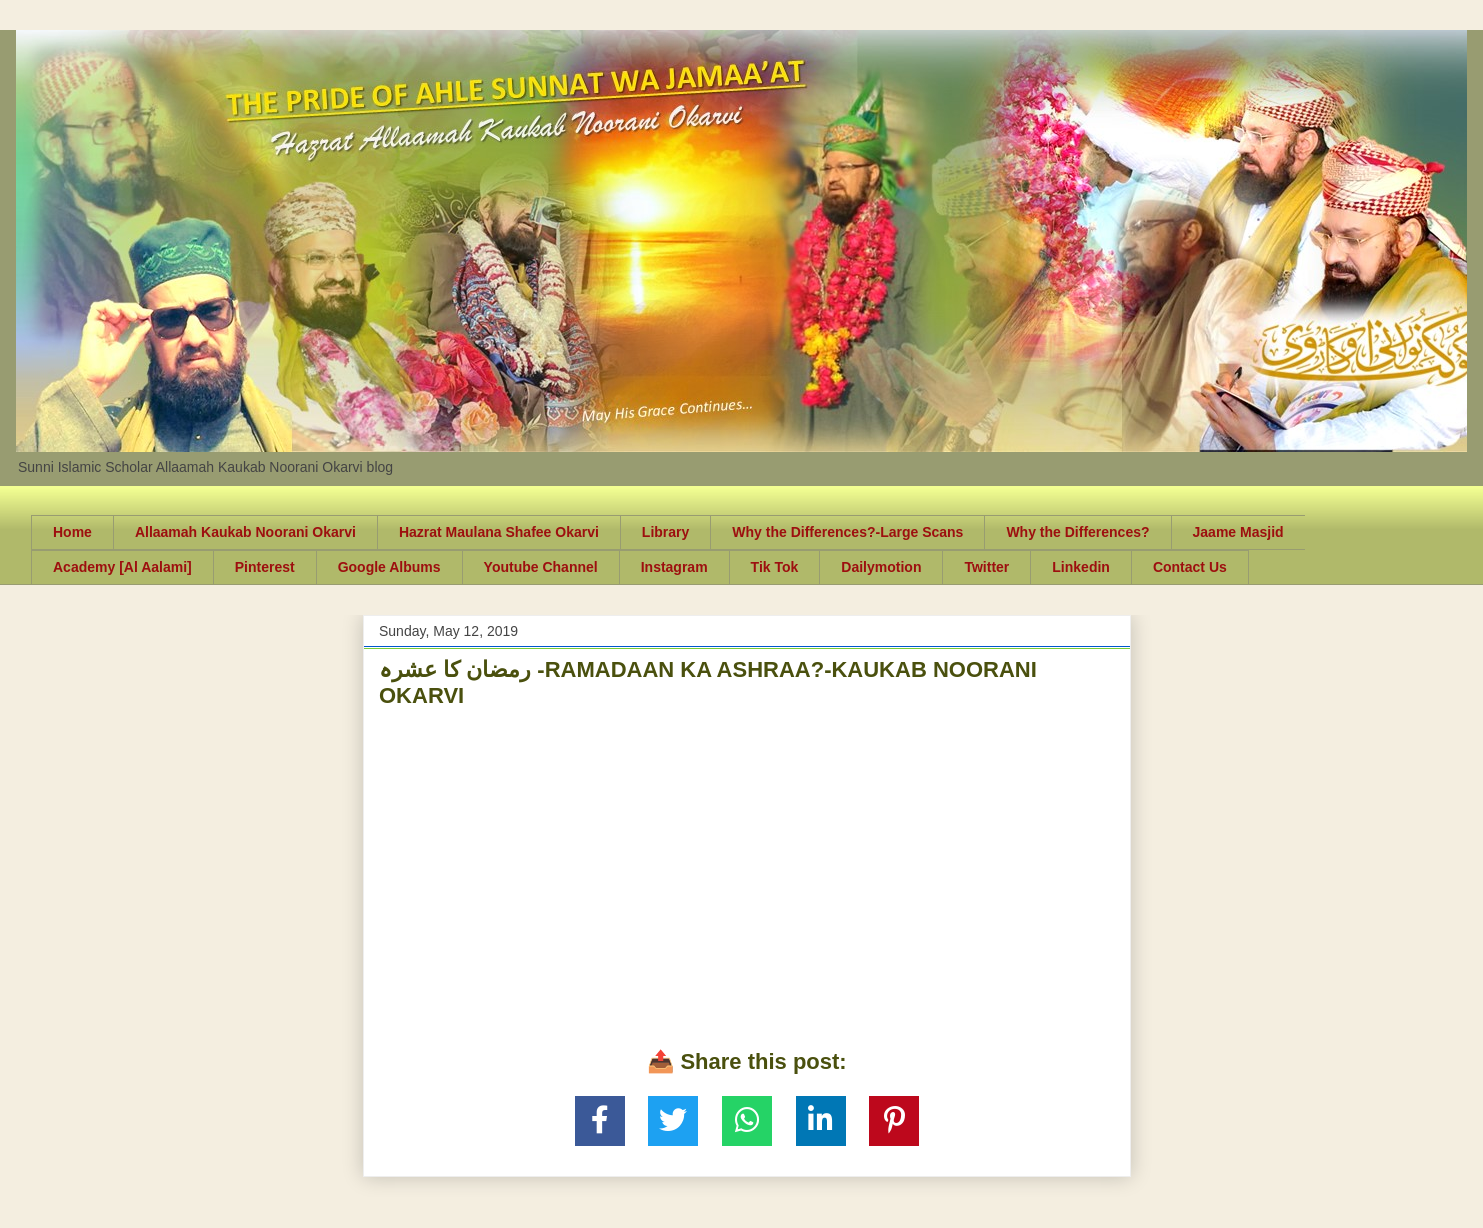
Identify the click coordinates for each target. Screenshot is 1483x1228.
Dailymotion (881, 567)
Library (665, 532)
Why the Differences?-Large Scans (847, 532)
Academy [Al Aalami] (122, 567)
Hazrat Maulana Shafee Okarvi (499, 532)
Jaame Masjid (1238, 532)
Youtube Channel (541, 567)
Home (72, 532)
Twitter (986, 567)
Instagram (674, 567)
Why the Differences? (1077, 532)
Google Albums (389, 567)
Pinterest (265, 567)
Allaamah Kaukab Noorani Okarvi (245, 532)
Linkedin (1081, 567)
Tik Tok (775, 567)
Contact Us (1190, 567)
